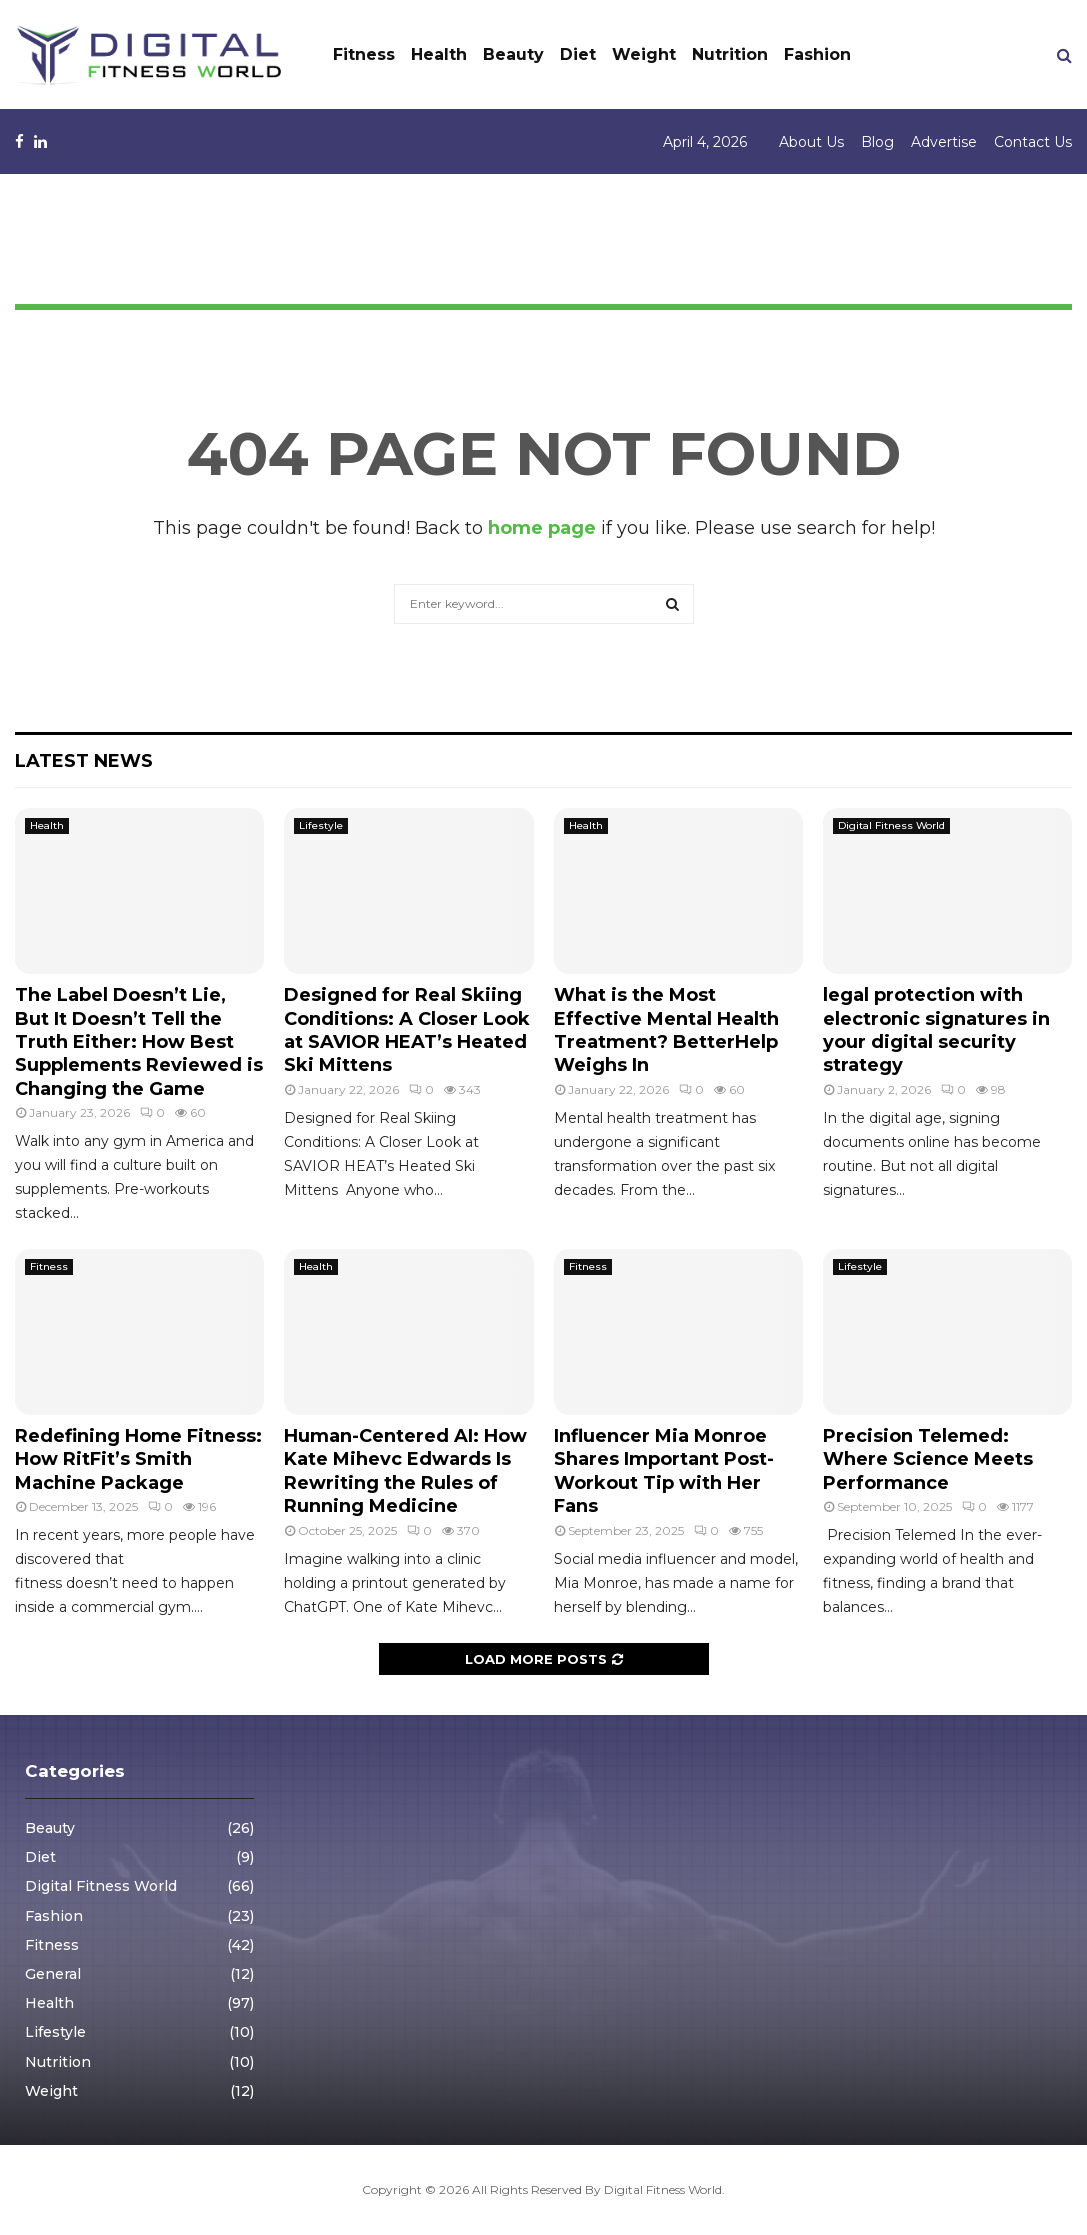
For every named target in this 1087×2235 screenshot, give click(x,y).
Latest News (84, 761)
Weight (644, 54)
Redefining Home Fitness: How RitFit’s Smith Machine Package (138, 1459)
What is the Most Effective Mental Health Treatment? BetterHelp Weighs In (666, 1030)
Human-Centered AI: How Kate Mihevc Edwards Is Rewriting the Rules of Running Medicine (405, 1471)
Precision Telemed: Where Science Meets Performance (928, 1459)
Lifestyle (321, 825)
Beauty (513, 54)
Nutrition (730, 54)
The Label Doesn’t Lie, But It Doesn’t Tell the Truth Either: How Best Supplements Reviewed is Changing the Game (139, 1042)
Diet (578, 54)
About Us (811, 142)
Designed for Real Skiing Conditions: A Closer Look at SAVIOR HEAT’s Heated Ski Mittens (407, 1030)
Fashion (817, 54)
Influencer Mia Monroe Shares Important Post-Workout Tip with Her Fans (664, 1471)
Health (439, 54)
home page (542, 528)
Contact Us (1033, 142)
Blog (877, 142)
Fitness (364, 54)
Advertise (944, 142)
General (53, 1974)
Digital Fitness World (891, 825)
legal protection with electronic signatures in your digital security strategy (936, 1030)
